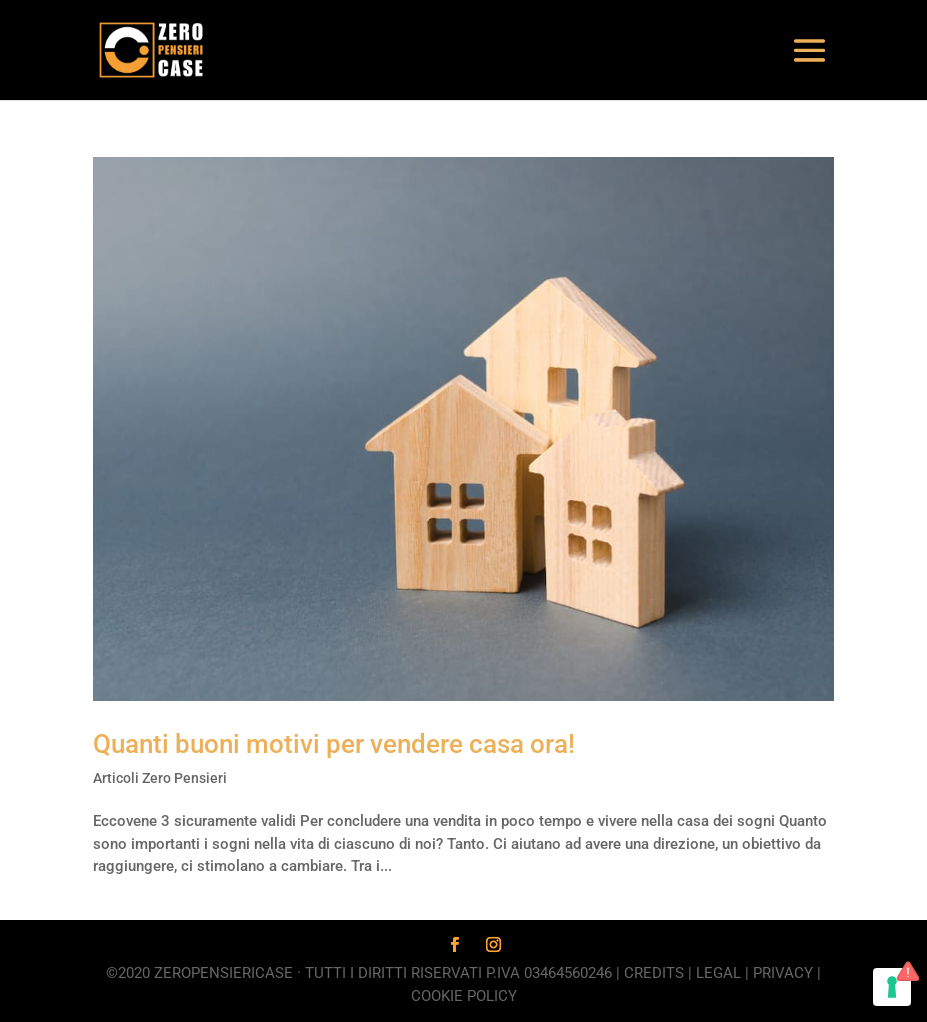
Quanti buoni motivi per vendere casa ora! (334, 744)
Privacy (783, 973)
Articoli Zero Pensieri (160, 778)
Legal (718, 973)
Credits (654, 973)
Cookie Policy (464, 996)
